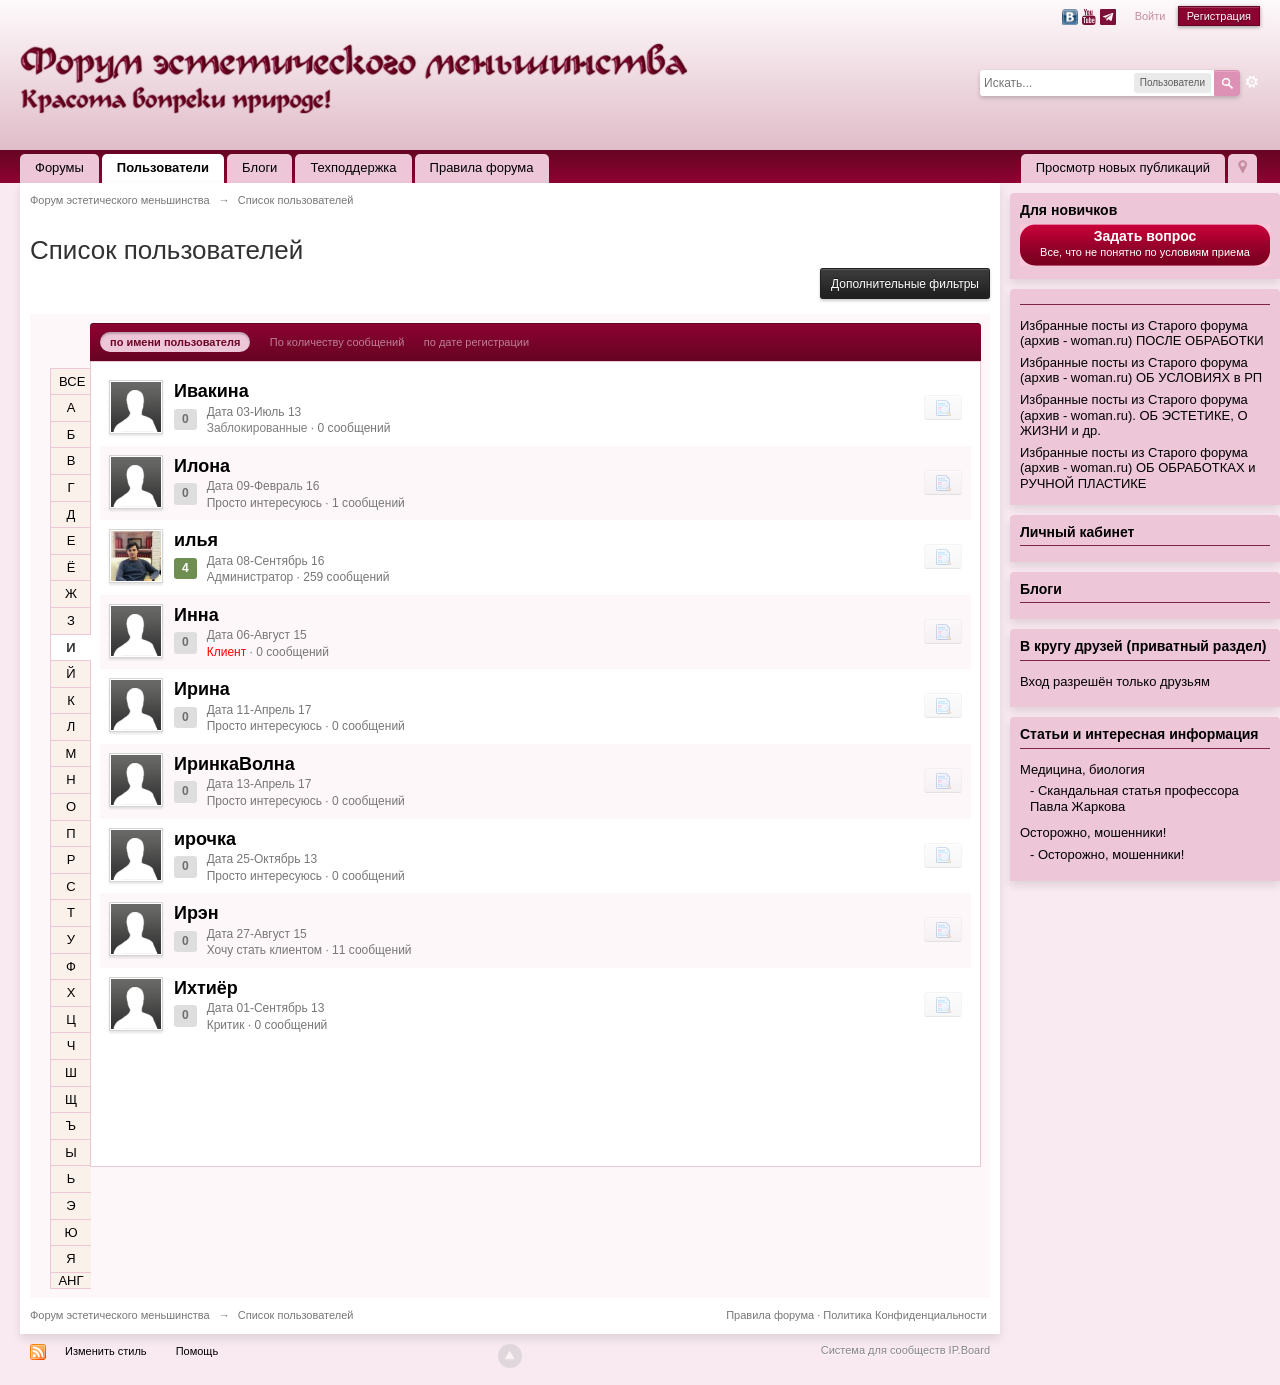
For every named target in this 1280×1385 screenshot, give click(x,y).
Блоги (259, 167)
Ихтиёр (206, 988)
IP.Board (969, 1350)
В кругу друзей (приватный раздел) (1143, 646)
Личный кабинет (1077, 532)
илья (196, 540)
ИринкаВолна (234, 764)
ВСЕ (72, 381)
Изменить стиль (106, 1351)
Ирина (202, 689)
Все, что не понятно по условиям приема (1145, 243)
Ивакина (211, 391)
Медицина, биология (1082, 769)
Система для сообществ (883, 1350)
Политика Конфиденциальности (905, 1315)
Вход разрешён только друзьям (1115, 681)
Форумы (59, 167)
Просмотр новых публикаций (1123, 167)
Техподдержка (353, 167)
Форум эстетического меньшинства (120, 1315)
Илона (202, 466)
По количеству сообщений (337, 342)
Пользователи (163, 167)
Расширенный (1252, 82)
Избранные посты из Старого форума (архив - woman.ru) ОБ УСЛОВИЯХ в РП (1141, 370)
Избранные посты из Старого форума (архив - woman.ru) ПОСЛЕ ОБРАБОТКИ (1142, 333)
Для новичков (1068, 210)
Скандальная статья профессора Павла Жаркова (1134, 798)
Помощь (197, 1351)
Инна (196, 615)
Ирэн (196, 913)
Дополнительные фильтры (905, 284)
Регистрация (1219, 16)
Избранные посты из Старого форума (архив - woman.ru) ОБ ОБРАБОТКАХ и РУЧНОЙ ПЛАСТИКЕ (1137, 468)
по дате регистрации (476, 342)
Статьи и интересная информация (1139, 734)
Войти (1150, 16)
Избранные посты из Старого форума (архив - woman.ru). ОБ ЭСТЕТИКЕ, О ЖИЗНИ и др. (1134, 415)
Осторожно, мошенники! (1093, 832)
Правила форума (482, 167)
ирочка (205, 839)
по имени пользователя (175, 342)
